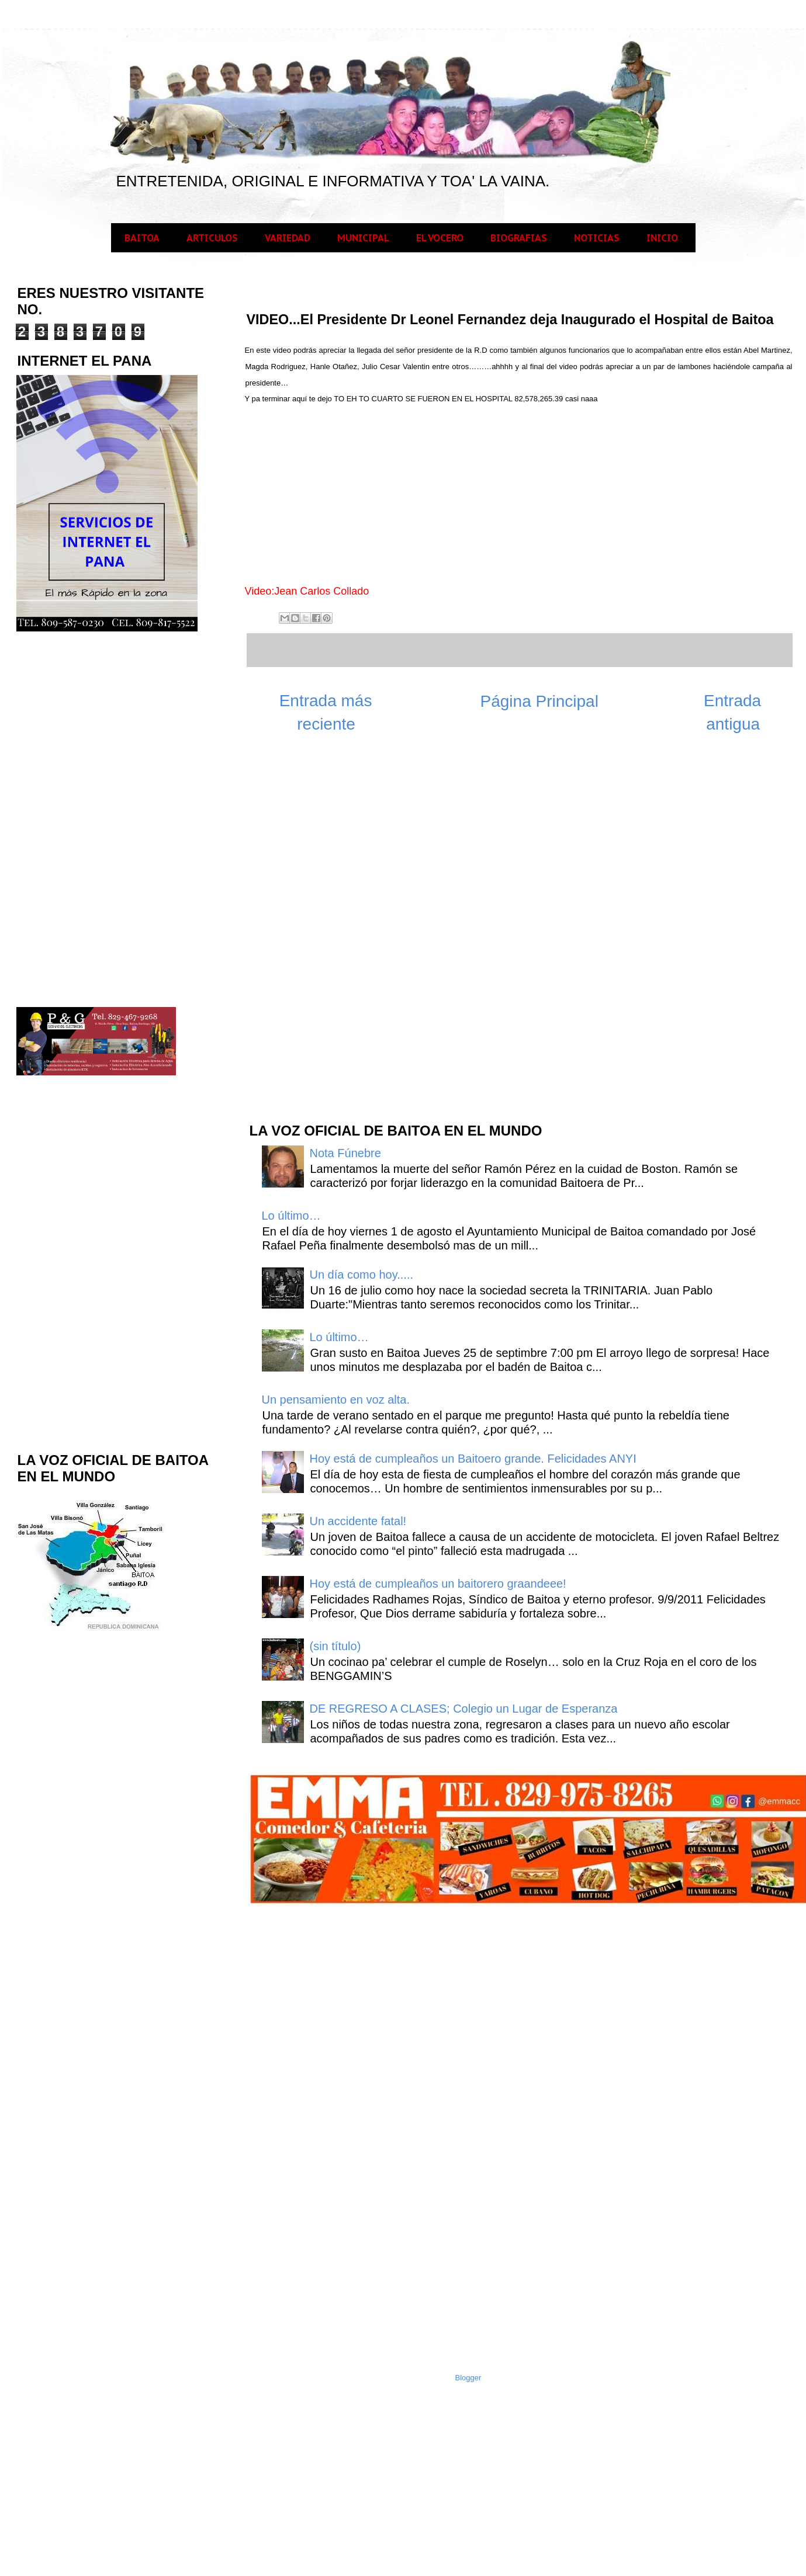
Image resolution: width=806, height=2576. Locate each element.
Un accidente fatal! (358, 1521)
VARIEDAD (287, 238)
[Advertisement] (335, 926)
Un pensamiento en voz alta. (336, 1399)
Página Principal (539, 701)
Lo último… (291, 1215)
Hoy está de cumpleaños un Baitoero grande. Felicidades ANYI (473, 1458)
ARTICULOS (212, 238)
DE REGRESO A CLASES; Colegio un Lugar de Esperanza (464, 1708)
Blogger (468, 2377)
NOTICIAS (597, 238)
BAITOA (142, 238)
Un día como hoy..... (362, 1274)
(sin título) (335, 1646)
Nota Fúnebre (345, 1153)
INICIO (662, 238)
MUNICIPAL (363, 238)
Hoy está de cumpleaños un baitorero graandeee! (438, 1583)
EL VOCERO (439, 238)
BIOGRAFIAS (518, 238)
